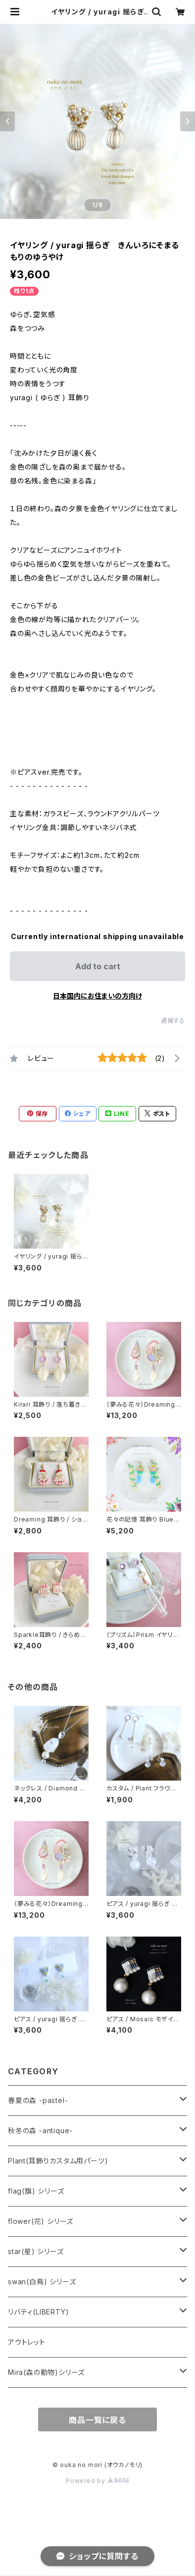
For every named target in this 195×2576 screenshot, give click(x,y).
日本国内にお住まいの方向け (97, 996)
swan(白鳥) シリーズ (42, 2281)
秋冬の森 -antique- (40, 2130)
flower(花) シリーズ (40, 2221)
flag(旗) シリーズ (36, 2191)
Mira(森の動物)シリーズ (46, 2372)
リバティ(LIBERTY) (38, 2312)
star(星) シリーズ (36, 2251)
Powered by (97, 2480)
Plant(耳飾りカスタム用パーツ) (58, 2160)
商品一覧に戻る (97, 2420)
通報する (173, 1020)
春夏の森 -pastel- (38, 2100)
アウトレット (27, 2342)
